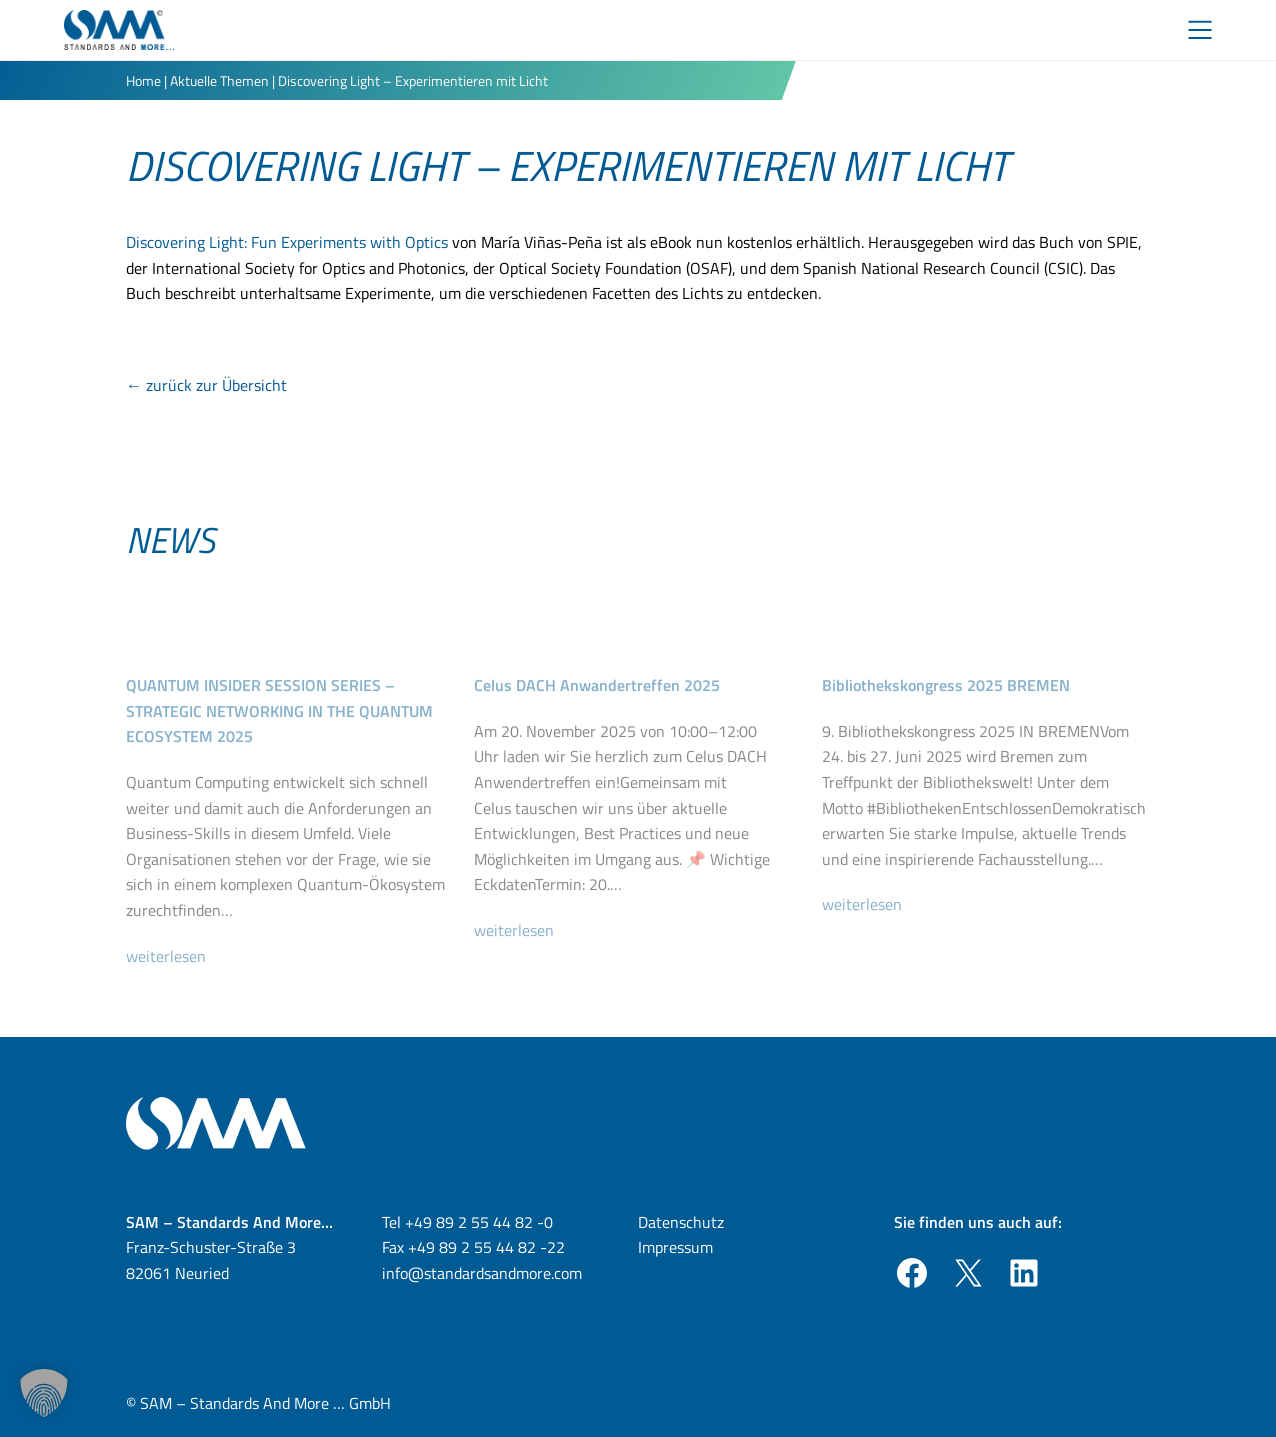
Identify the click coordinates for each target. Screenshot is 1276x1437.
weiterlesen (174, 989)
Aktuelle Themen (219, 80)
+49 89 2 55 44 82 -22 (486, 1247)
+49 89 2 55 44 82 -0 (479, 1222)
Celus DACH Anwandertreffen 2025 (597, 718)
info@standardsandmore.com (482, 1273)
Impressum (675, 1247)
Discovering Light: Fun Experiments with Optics (287, 242)
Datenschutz (681, 1222)
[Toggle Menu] (1200, 30)
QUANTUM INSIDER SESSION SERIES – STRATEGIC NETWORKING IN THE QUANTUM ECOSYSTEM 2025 (279, 743)
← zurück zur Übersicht (206, 385)
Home (143, 80)
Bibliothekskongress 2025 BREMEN (946, 718)
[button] (44, 1393)
